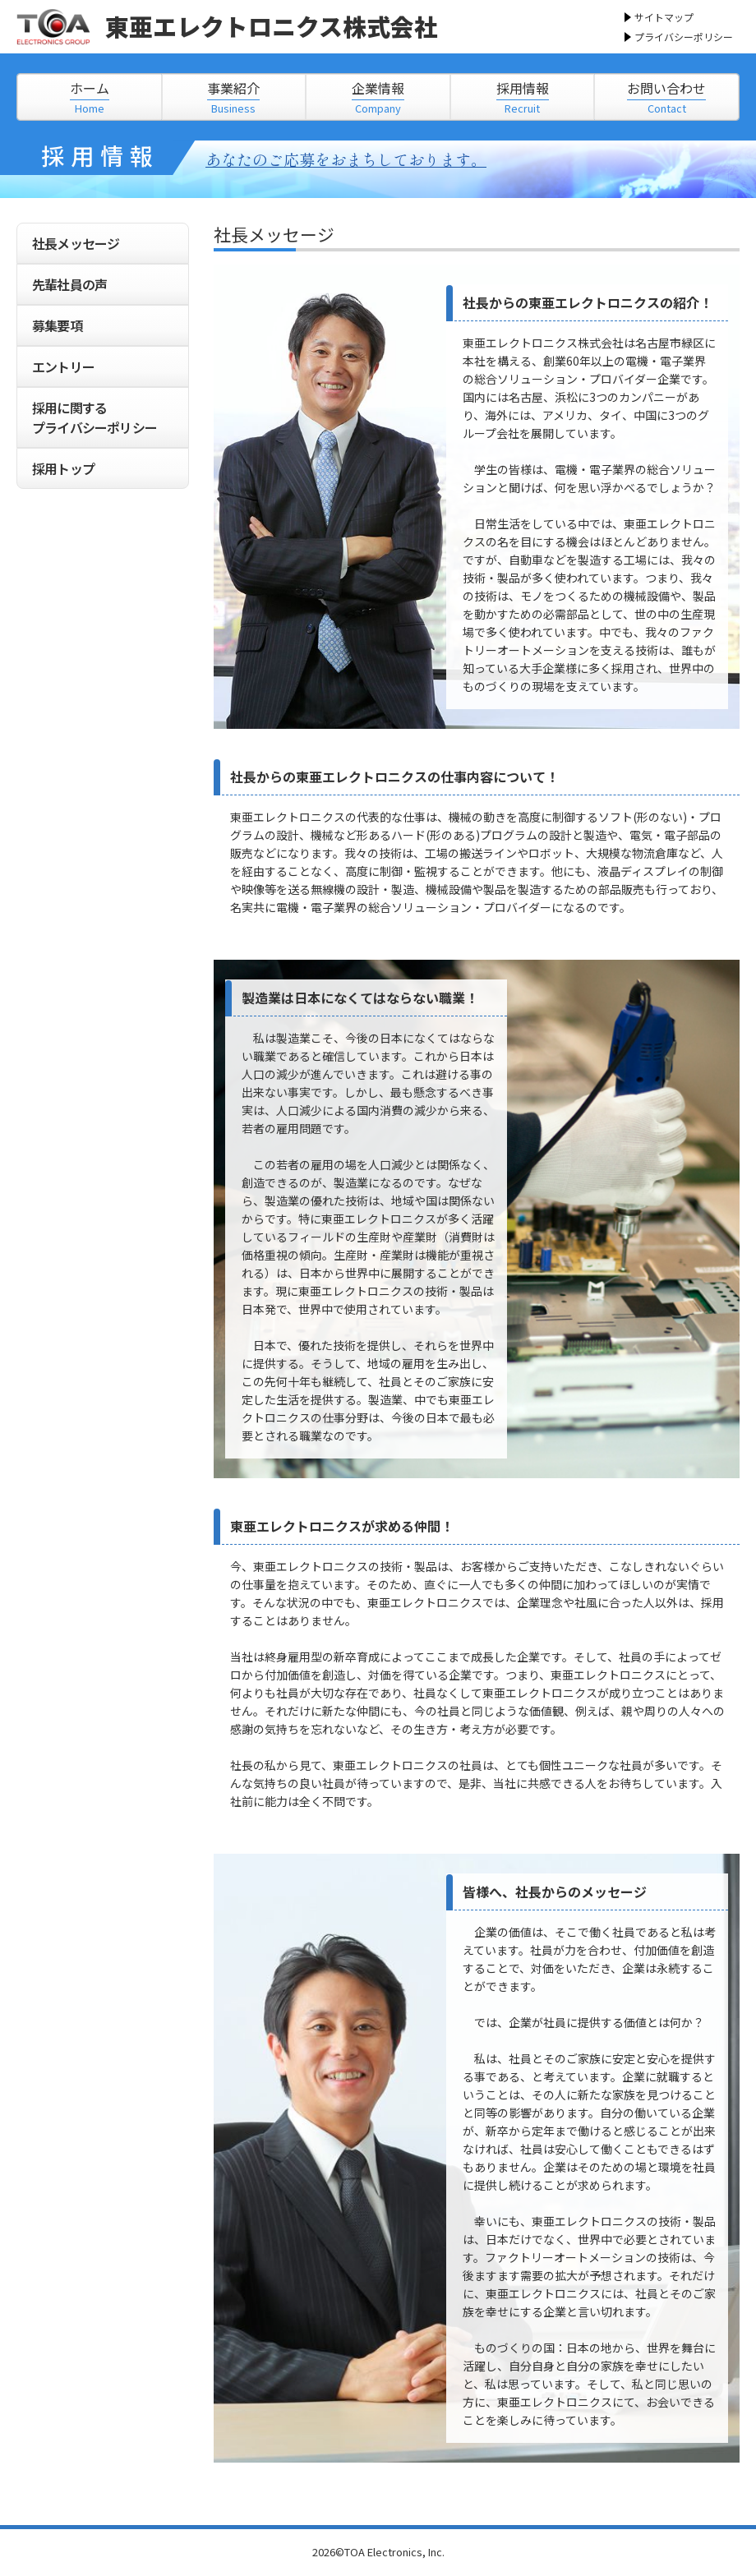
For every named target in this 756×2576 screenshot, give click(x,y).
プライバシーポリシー (683, 37)
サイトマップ (664, 17)
